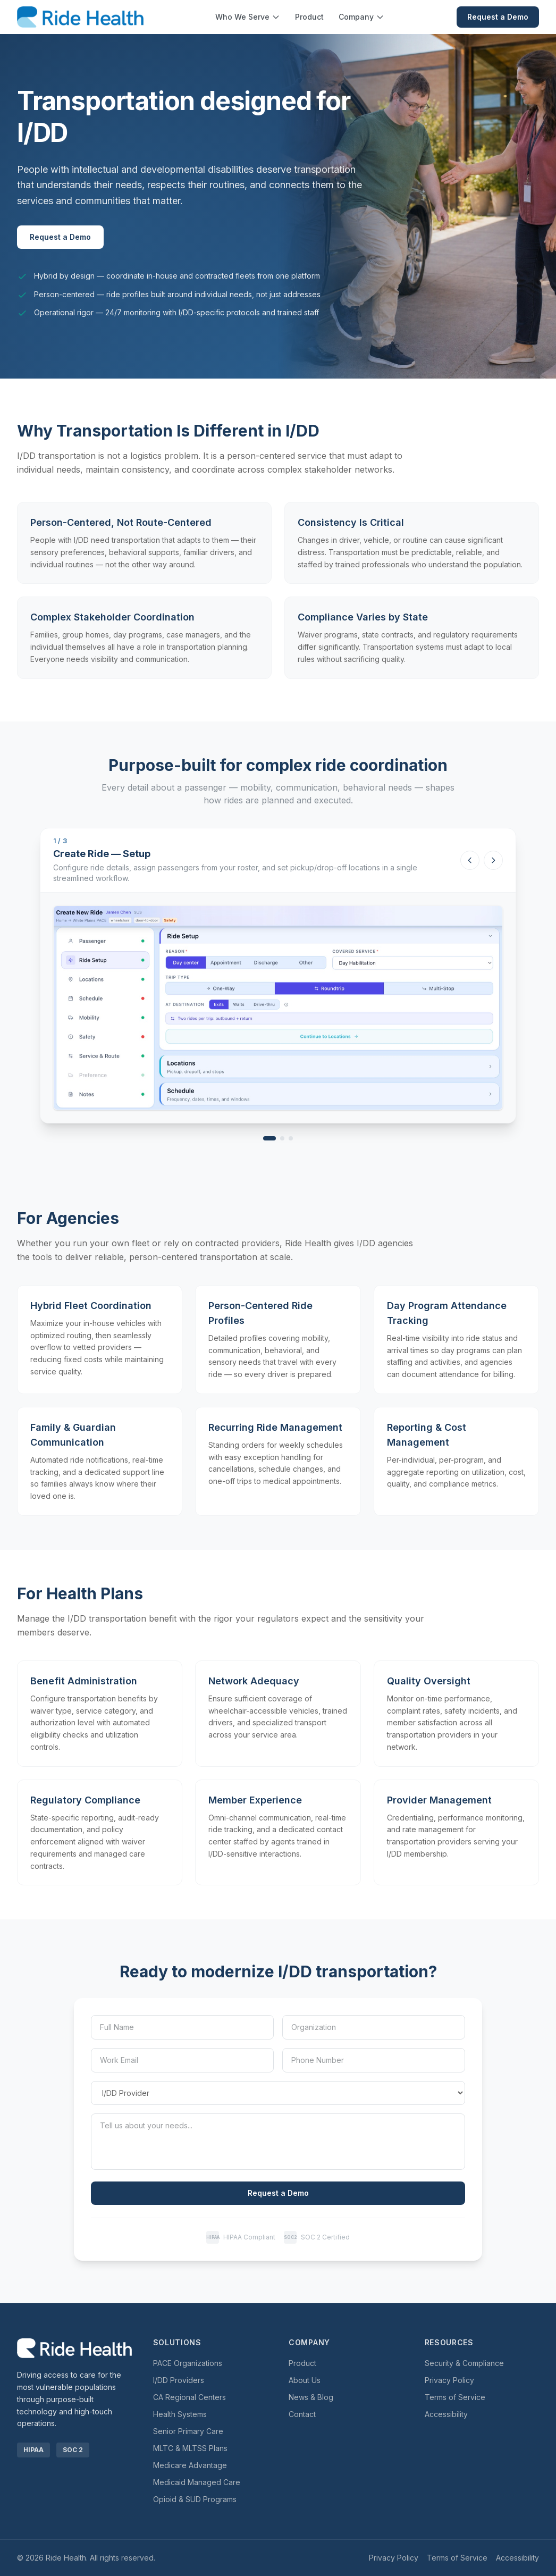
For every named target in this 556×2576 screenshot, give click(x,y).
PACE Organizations (187, 2363)
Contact (302, 2414)
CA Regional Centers (189, 2397)
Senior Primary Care (188, 2431)
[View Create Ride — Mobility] (282, 1138)
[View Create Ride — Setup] (269, 1138)
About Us (305, 2380)
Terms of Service (455, 2397)
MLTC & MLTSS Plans (190, 2448)
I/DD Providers (178, 2380)
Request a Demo (497, 16)
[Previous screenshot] (469, 860)
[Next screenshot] (493, 860)
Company (361, 16)
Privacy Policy (449, 2380)
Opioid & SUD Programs (195, 2499)
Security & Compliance (464, 2363)
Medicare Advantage (190, 2465)
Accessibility (446, 2414)
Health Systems (180, 2414)
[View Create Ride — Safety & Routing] (291, 1138)
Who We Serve (247, 16)
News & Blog (311, 2397)
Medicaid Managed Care (196, 2482)
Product (309, 16)
